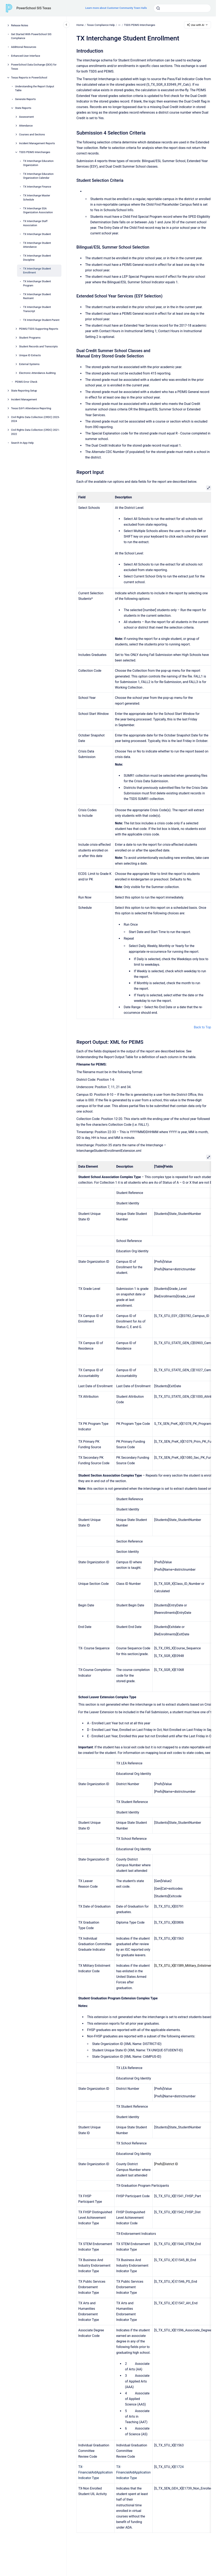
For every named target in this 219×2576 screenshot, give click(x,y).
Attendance (26, 125)
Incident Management (24, 399)
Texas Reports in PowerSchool (29, 77)
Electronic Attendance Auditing (37, 372)
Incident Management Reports (37, 143)
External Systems (29, 364)
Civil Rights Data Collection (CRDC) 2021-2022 (35, 431)
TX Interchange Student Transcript (37, 309)
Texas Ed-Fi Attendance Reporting (31, 408)
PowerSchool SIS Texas (33, 8)
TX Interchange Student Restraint (37, 296)
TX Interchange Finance (37, 186)
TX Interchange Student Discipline (37, 257)
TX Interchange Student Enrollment (37, 270)
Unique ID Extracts (30, 355)
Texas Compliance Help (101, 24)
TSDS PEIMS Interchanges (34, 152)
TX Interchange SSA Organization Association (38, 210)
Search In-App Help (22, 442)
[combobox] (182, 8)
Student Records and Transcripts (38, 346)
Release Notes (19, 25)
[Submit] (158, 8)
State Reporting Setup (24, 390)
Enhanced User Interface (25, 55)
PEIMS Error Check (26, 381)
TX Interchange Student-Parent (41, 319)
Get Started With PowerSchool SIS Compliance (31, 36)
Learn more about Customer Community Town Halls (116, 7)
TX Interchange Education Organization (38, 163)
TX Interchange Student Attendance (37, 245)
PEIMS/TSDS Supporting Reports (38, 328)
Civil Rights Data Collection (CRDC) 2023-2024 (35, 419)
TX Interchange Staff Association (35, 223)
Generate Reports (25, 99)
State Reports (23, 107)
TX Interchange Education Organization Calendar (38, 176)
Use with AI (197, 24)
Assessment (26, 116)
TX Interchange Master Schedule (36, 197)
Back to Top (202, 1027)
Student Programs (30, 337)
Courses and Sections (32, 134)
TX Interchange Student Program (37, 283)
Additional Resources (23, 46)
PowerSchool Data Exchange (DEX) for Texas (34, 66)
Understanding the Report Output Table (34, 88)
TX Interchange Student (37, 234)
